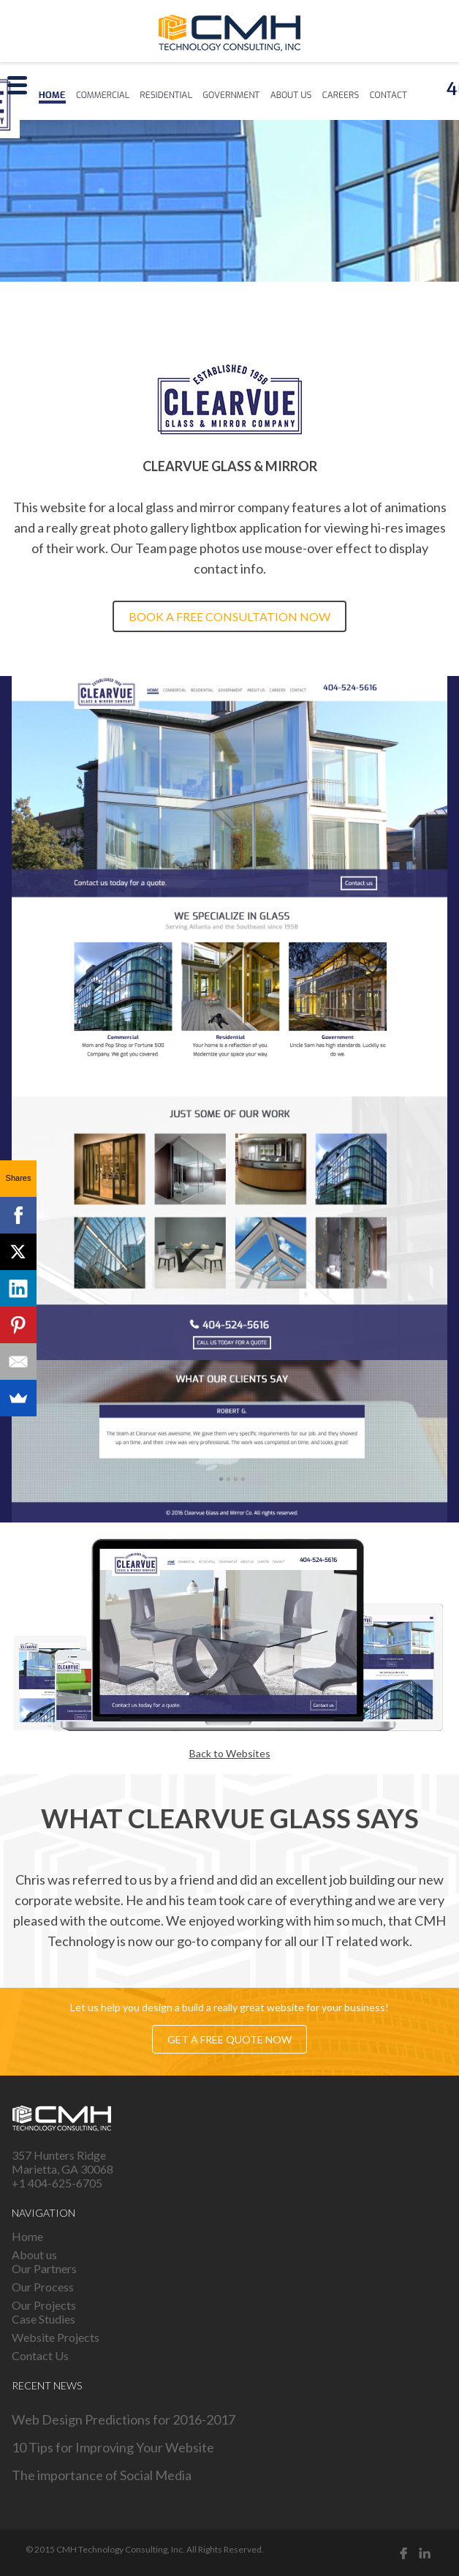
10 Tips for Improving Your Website (113, 2447)
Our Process (43, 2287)
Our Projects (44, 2305)
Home (27, 2236)
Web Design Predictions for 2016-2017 (123, 2419)
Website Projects (55, 2337)
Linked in (424, 2552)
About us (34, 2254)
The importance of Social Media (101, 2475)
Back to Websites (229, 1753)
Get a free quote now (229, 2039)
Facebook (403, 2552)
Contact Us (40, 2355)
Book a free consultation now (229, 616)
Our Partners (44, 2268)
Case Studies (43, 2319)
